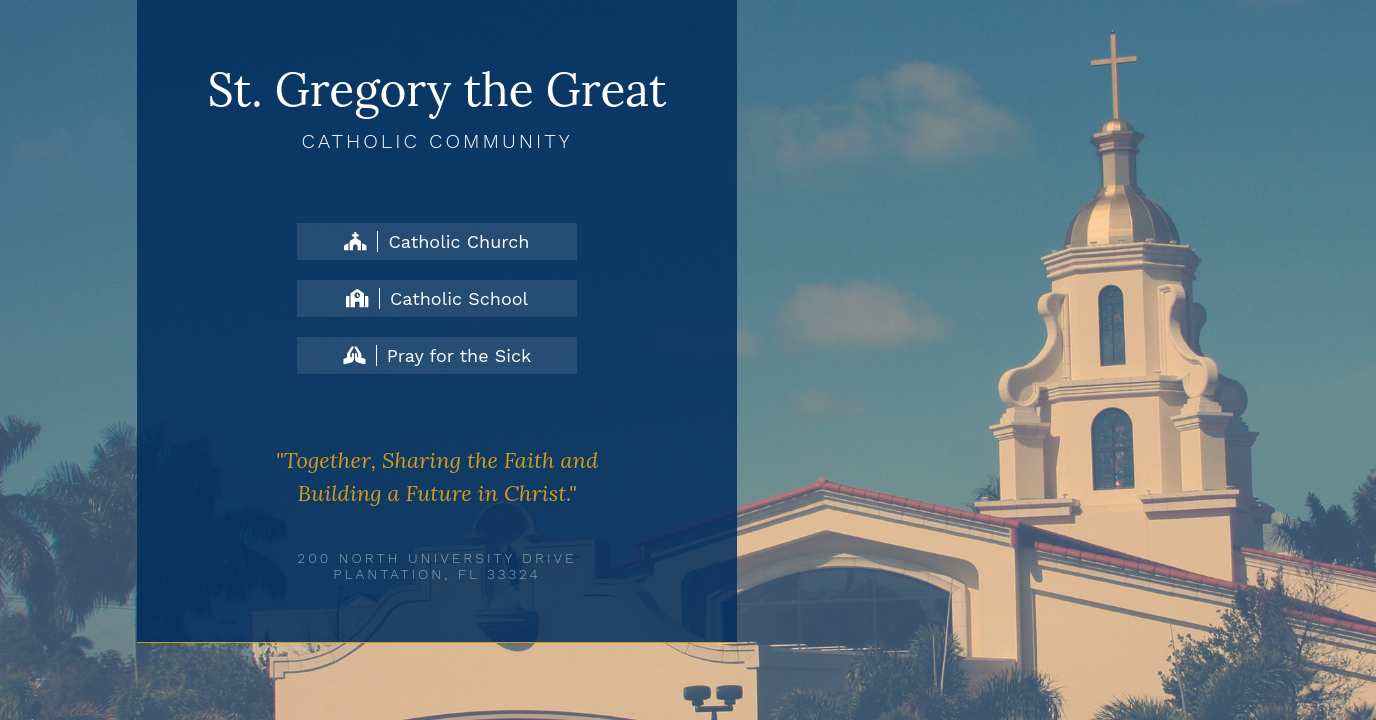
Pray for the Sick (437, 355)
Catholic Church (436, 241)
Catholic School (437, 298)
